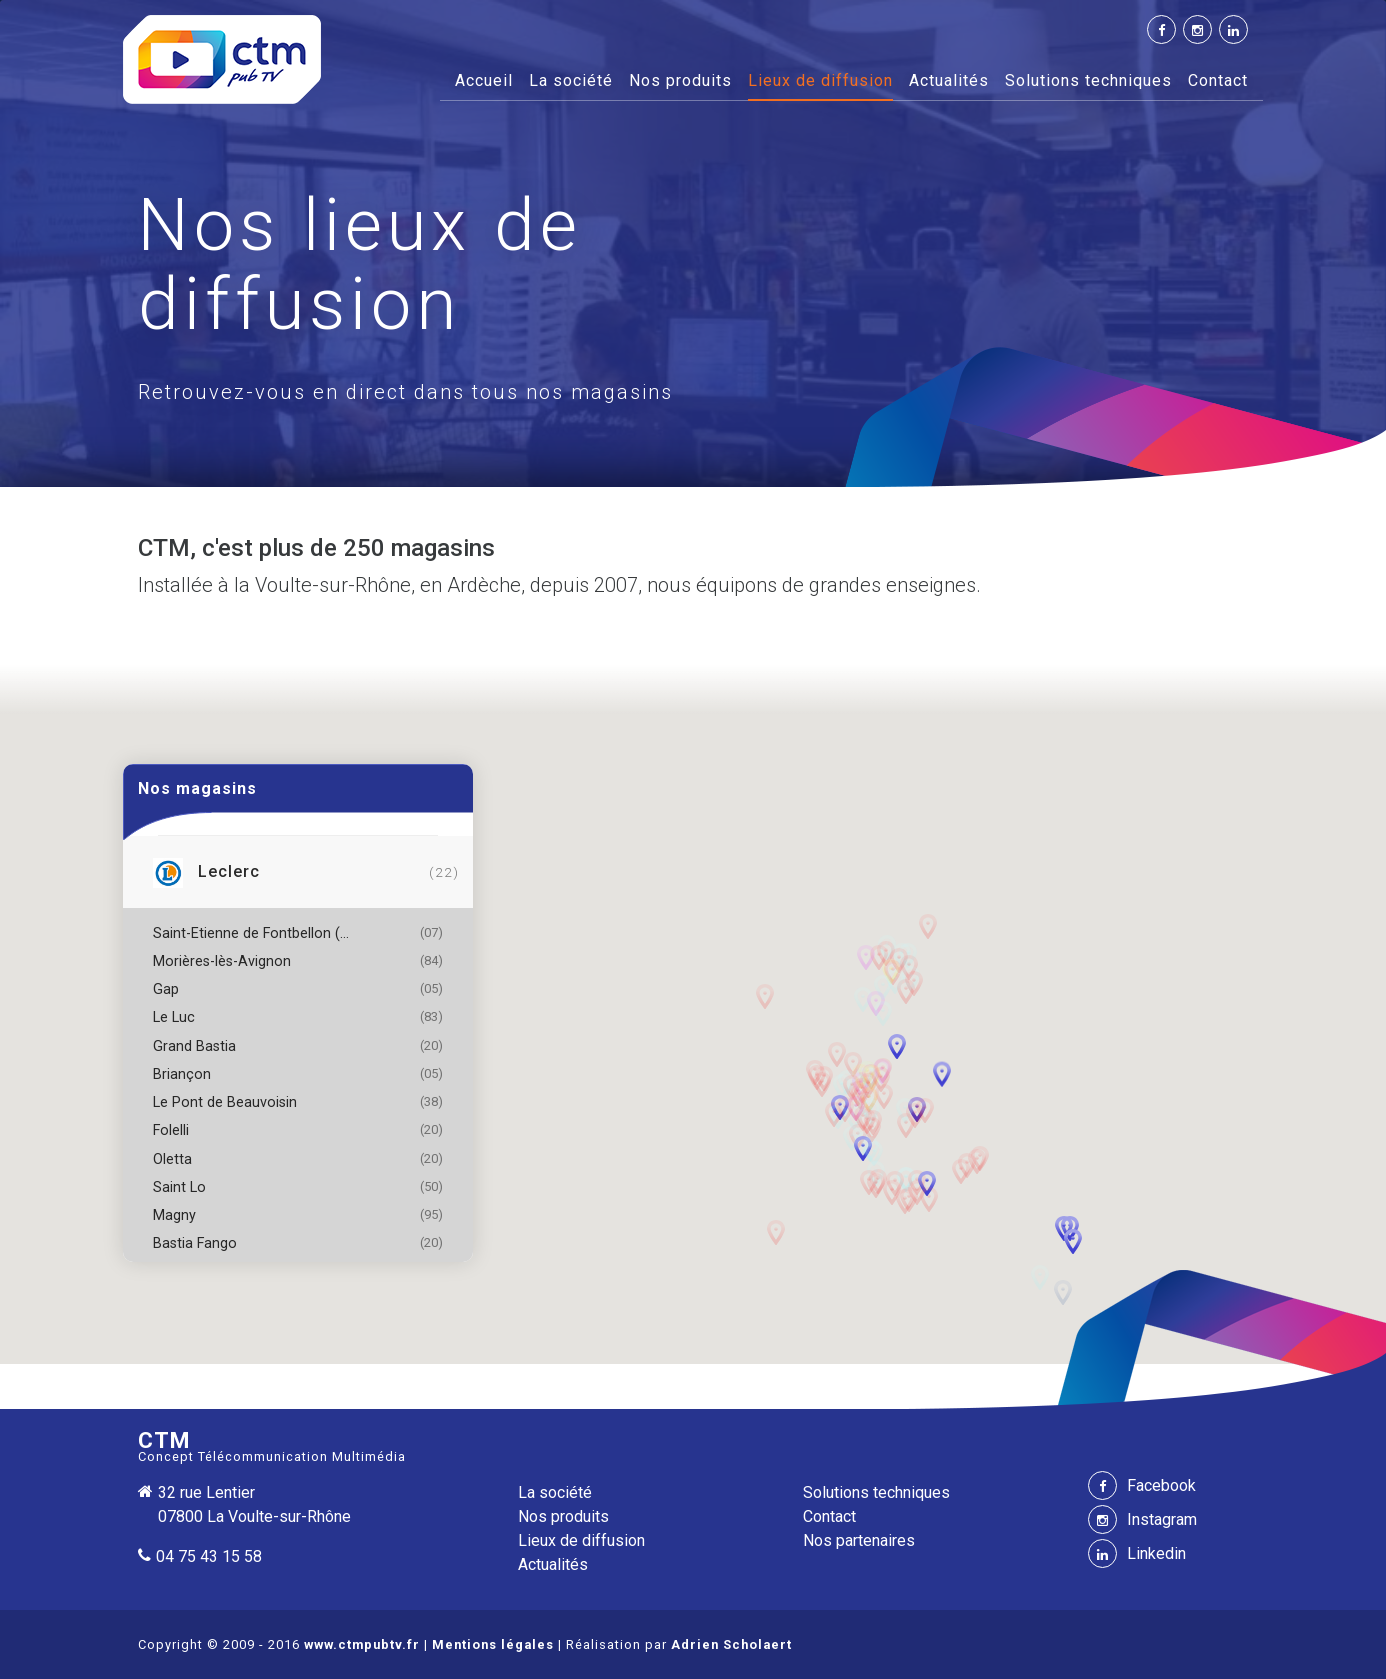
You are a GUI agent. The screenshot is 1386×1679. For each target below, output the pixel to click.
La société (571, 80)
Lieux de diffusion (820, 80)
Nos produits (680, 80)
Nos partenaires (859, 1540)
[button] (867, 1073)
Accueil (484, 79)
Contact (1218, 80)
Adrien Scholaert (731, 1644)
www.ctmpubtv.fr (362, 1644)
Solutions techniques (1088, 80)
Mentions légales (493, 1644)
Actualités (949, 80)
